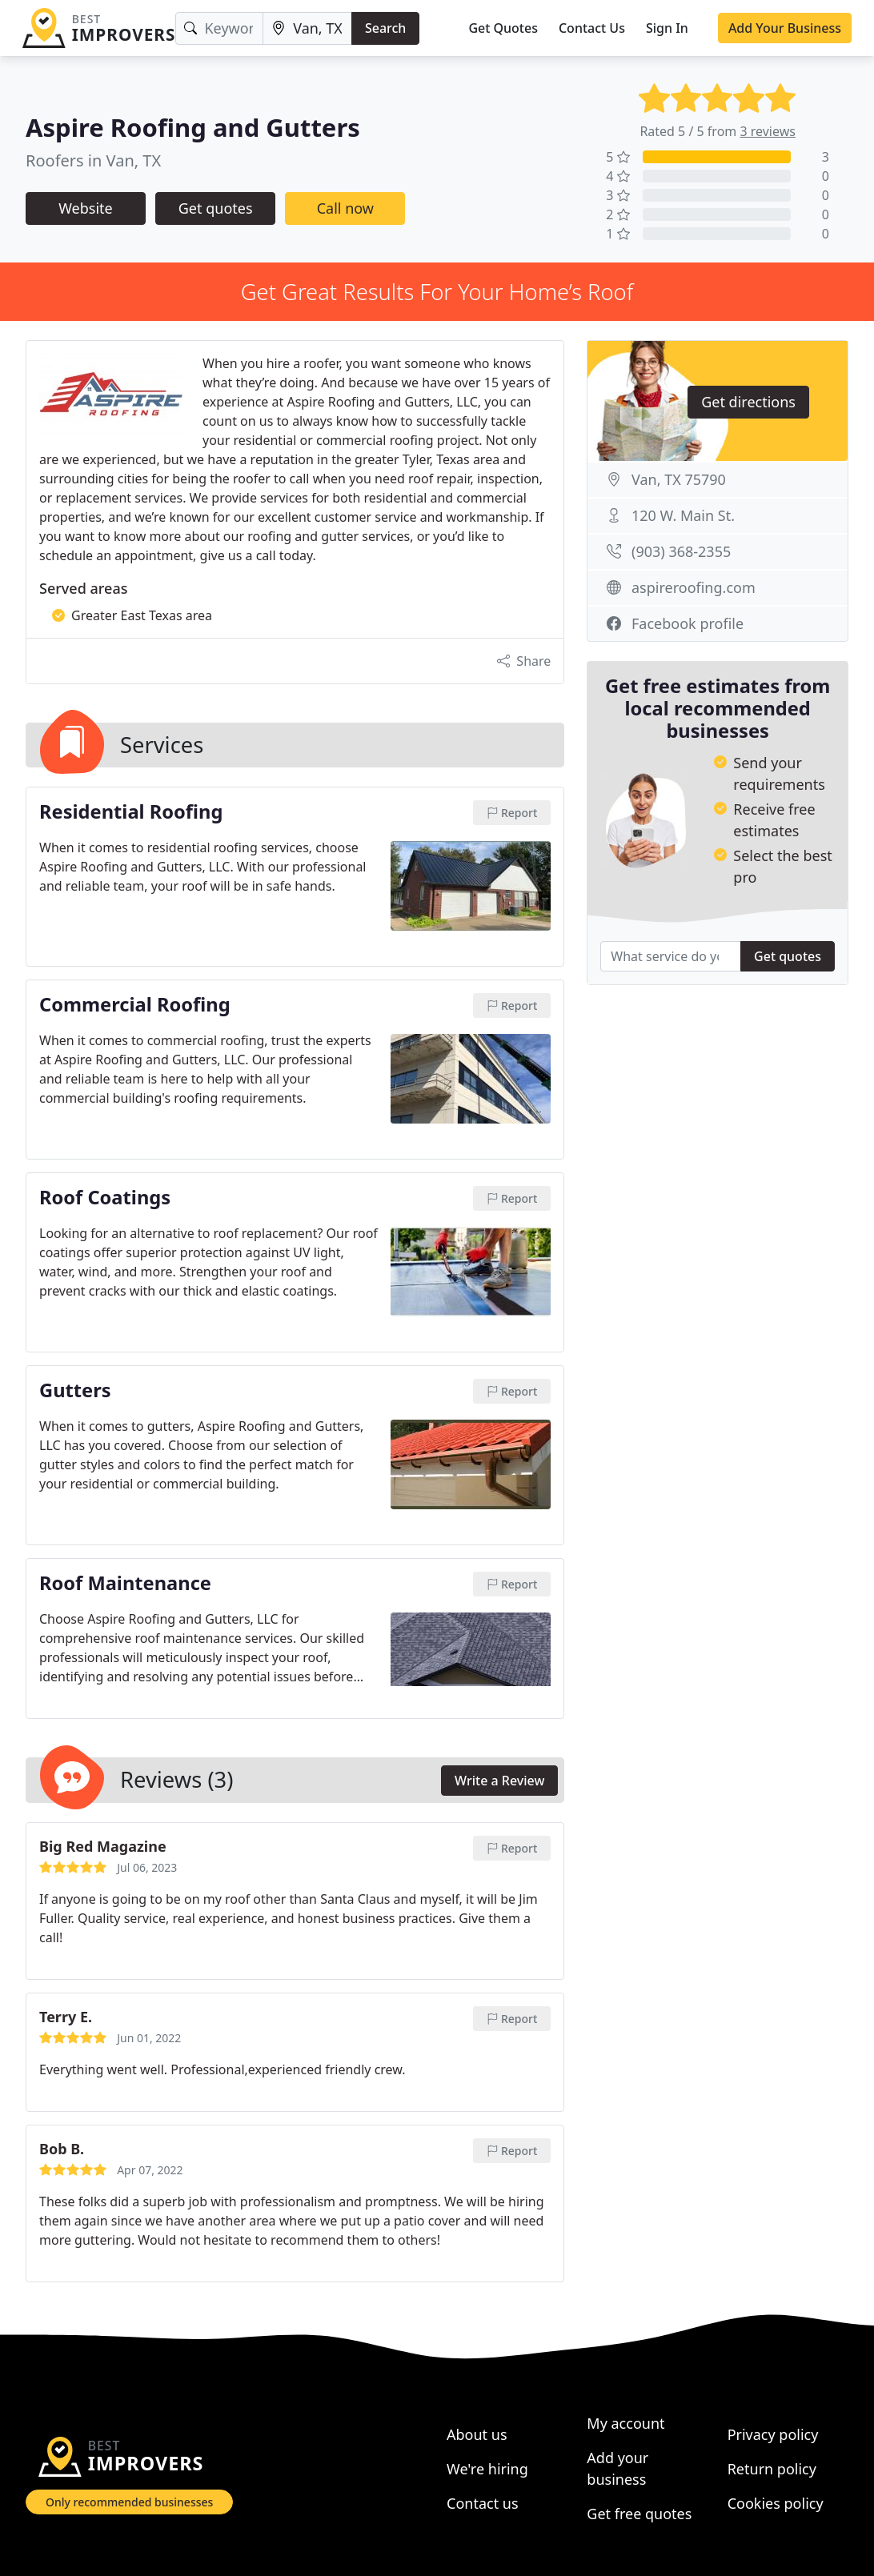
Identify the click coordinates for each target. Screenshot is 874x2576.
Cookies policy (776, 2503)
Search (385, 28)
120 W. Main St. (683, 515)
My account (625, 2423)
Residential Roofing (131, 812)
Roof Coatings (104, 1198)
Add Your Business (784, 28)
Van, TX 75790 (678, 479)
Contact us (483, 2503)
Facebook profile (687, 623)
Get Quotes (503, 28)
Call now (345, 208)
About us (477, 2434)
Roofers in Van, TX (93, 160)
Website (85, 208)
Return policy (772, 2468)
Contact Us (592, 28)
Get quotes (215, 208)
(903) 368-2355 (681, 551)
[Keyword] (219, 28)
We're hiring (487, 2468)
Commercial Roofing (135, 1005)
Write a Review (499, 1780)
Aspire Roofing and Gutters (193, 127)
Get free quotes (639, 2513)
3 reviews (768, 131)
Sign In (667, 28)
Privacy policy (773, 2434)
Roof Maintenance (125, 1584)
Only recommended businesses (129, 2502)
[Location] (307, 28)
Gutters (75, 1391)
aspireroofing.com (693, 587)
